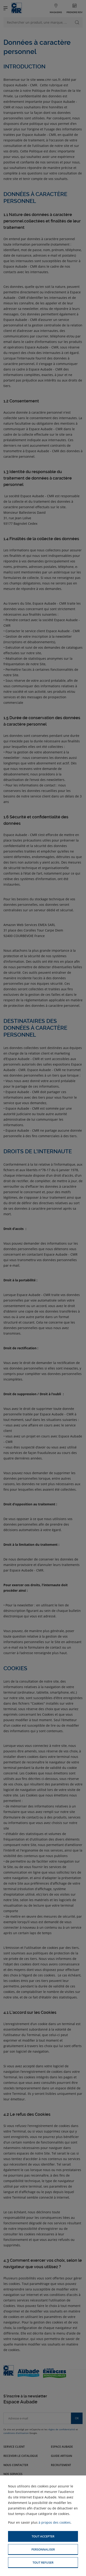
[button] (43, 2536)
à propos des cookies (55, 2522)
